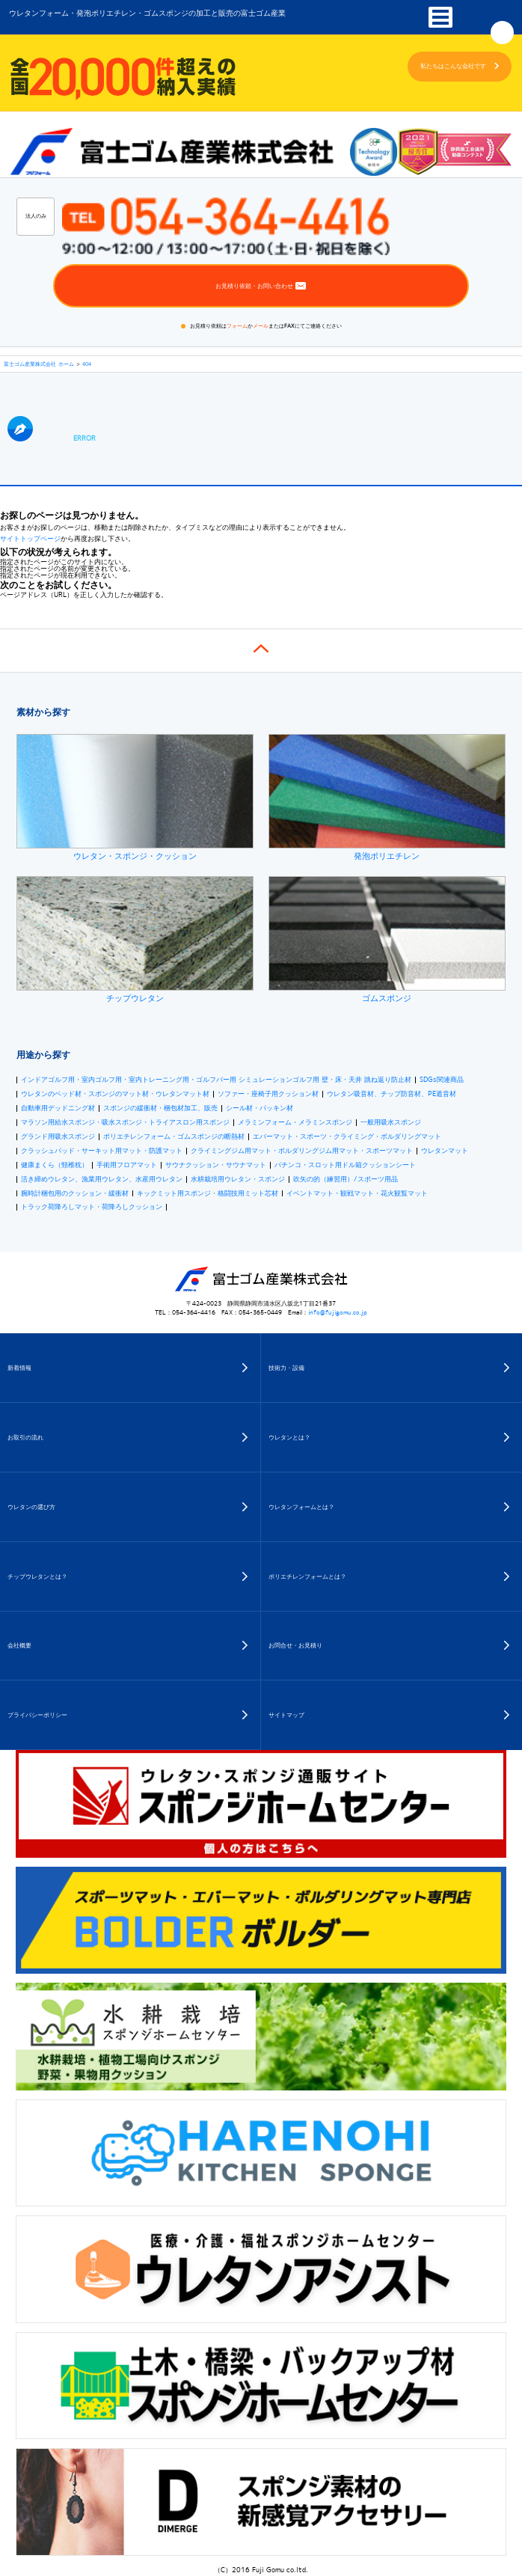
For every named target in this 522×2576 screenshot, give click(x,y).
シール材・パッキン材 (259, 1108)
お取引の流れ (25, 1437)
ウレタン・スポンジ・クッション (135, 798)
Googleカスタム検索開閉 (502, 32)
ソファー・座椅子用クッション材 (268, 1094)
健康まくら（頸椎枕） (54, 1165)
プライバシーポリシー (37, 1714)
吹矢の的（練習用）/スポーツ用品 (345, 1179)
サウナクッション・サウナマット (215, 1165)
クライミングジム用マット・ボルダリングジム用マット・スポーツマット (302, 1151)
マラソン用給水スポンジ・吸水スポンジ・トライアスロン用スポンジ (125, 1122)
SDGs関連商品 (442, 1080)
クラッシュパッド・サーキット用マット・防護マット (101, 1151)
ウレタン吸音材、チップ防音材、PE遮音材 (391, 1094)
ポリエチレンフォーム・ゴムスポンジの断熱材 (174, 1136)
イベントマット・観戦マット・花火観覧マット (357, 1193)
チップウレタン (135, 940)
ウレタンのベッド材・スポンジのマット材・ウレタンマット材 (115, 1094)
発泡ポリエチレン (387, 798)
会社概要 (19, 1645)
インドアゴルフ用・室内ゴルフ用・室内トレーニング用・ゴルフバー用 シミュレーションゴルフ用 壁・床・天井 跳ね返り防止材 (216, 1080)
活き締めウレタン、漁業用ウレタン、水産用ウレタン (101, 1179)
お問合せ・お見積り (295, 1645)
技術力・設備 (286, 1367)
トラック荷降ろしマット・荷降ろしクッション (91, 1207)
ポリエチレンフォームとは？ (307, 1576)
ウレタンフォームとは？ (301, 1506)
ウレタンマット (444, 1151)
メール (260, 325)
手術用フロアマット (126, 1165)
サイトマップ (286, 1714)
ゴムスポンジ (387, 940)
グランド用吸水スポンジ (58, 1136)
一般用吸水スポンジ (390, 1122)
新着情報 (19, 1367)
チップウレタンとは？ (37, 1576)
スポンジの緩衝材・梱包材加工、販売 (160, 1108)
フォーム (237, 325)
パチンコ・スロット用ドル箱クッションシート (345, 1165)
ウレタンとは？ (289, 1437)
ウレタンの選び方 (31, 1506)
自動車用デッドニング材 (58, 1108)
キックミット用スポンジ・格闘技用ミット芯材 (207, 1193)
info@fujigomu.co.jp (337, 1312)
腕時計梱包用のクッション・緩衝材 (75, 1193)
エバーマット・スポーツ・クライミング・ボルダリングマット (347, 1136)
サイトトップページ (30, 538)
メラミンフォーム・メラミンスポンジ (295, 1122)
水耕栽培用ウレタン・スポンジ (238, 1179)
